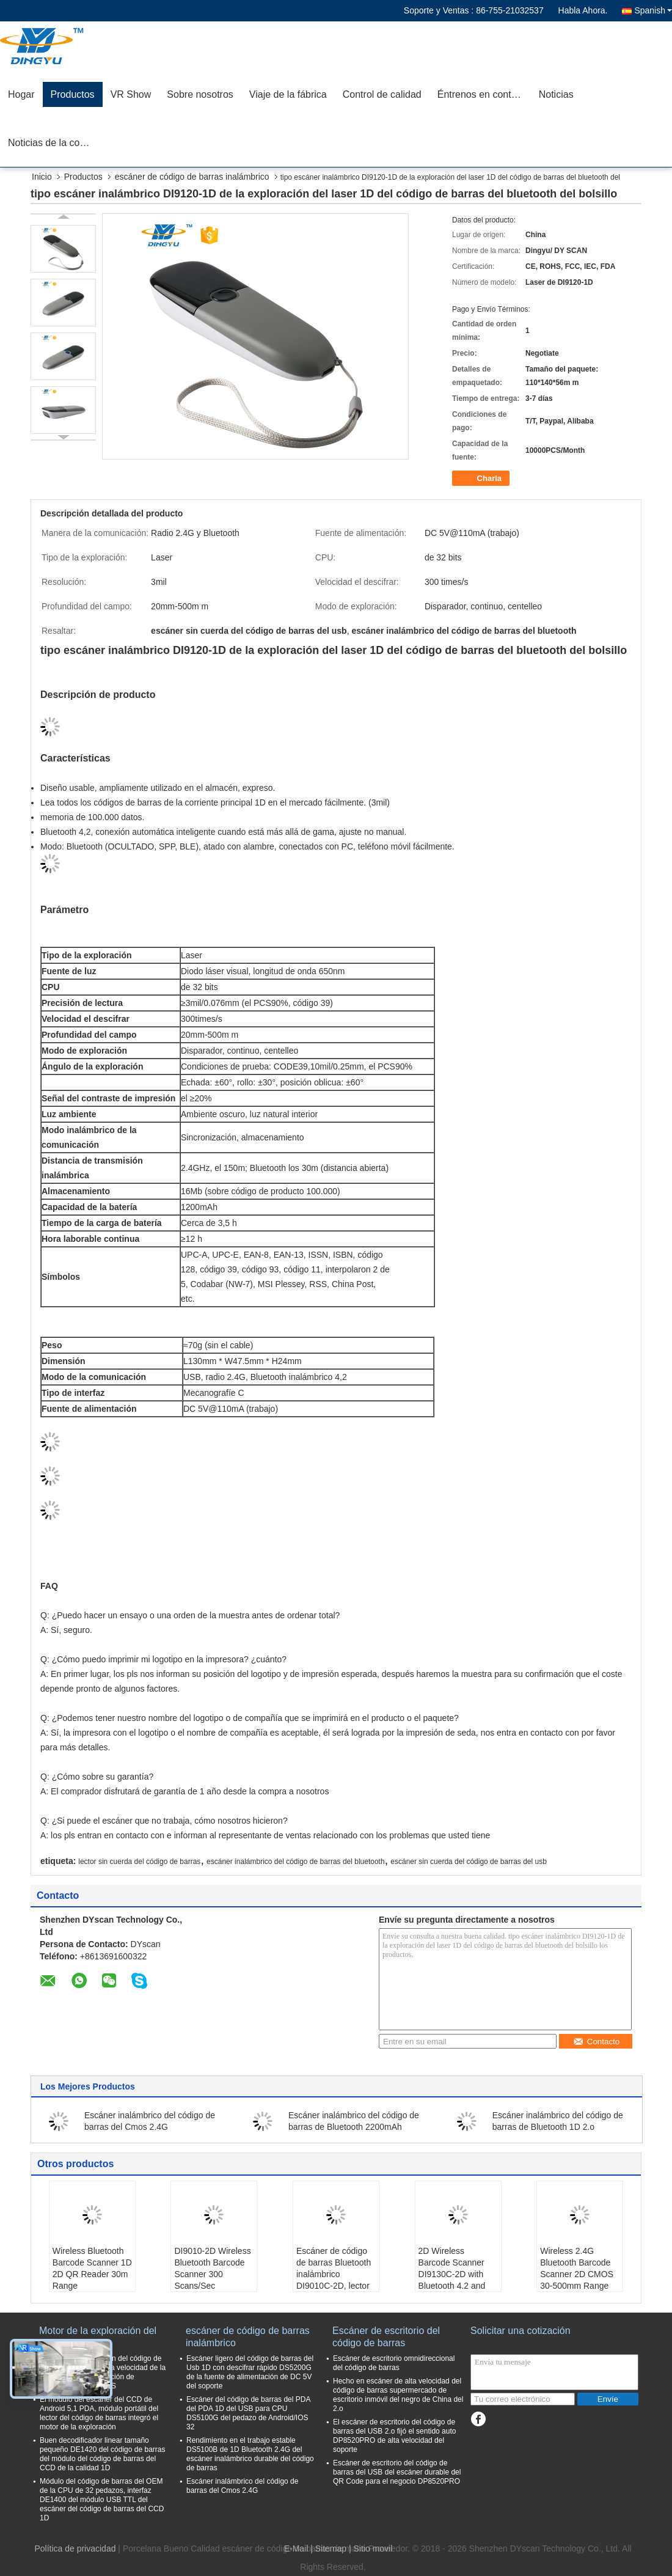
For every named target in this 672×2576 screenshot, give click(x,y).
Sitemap (330, 2548)
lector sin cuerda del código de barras (139, 1861)
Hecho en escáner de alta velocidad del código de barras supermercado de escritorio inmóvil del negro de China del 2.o (398, 2395)
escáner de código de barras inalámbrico (192, 177)
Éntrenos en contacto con (484, 94)
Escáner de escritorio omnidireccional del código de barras (394, 2363)
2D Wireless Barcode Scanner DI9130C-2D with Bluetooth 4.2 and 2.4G (452, 2274)
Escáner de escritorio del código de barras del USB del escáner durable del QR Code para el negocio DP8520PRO (397, 2472)
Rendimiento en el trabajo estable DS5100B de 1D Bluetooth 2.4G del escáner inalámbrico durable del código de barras (250, 2454)
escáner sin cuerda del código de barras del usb (468, 1861)
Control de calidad (382, 94)
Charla (482, 478)
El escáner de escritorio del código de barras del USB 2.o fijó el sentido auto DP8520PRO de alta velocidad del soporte (394, 2436)
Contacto (596, 2041)
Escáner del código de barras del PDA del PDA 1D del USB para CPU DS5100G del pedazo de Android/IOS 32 (248, 2413)
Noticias (556, 94)
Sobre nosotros (200, 94)
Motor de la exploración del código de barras (97, 2336)
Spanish (653, 10)
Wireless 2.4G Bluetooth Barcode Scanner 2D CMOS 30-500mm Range (576, 2268)
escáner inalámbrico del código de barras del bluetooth (295, 1861)
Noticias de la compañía (54, 143)
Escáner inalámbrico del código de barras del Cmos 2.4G (242, 2486)
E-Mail (296, 2548)
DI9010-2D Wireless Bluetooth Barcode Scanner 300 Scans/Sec (212, 2268)
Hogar (21, 94)
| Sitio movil (370, 2548)
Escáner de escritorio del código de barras (386, 2336)
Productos (73, 94)
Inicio (42, 177)
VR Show (131, 94)
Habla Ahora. (583, 10)
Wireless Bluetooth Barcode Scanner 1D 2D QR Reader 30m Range (92, 2268)
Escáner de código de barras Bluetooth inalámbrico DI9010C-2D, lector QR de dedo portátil (333, 2274)
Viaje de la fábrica (288, 94)
